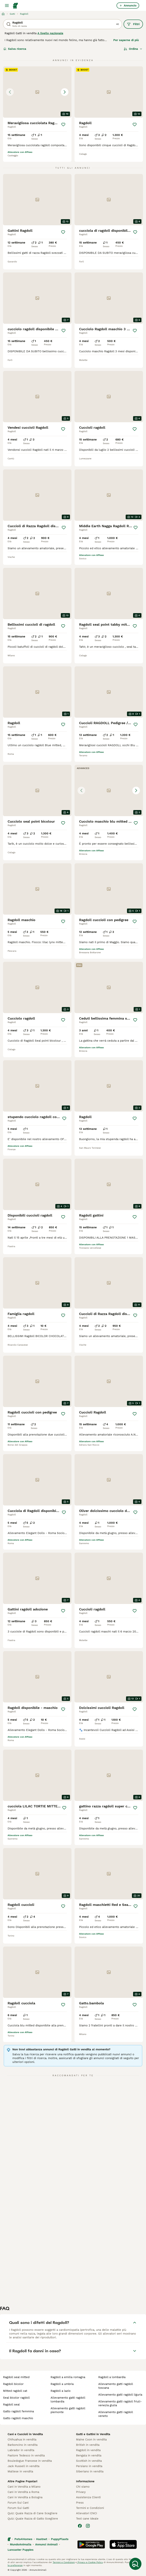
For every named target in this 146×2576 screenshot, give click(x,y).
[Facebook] (80, 2526)
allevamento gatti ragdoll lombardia (68, 2399)
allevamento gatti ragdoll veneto (115, 2414)
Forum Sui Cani (18, 2502)
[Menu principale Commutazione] (7, 5)
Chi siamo (83, 2486)
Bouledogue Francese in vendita (30, 2461)
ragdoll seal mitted (16, 2377)
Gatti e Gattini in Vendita (93, 2434)
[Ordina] (133, 49)
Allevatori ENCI (86, 2513)
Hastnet (41, 2539)
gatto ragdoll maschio (18, 2418)
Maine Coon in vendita (91, 2439)
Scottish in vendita (89, 2461)
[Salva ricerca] (135, 2564)
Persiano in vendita (89, 2466)
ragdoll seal (11, 2404)
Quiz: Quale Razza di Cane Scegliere (32, 2513)
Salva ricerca (14, 49)
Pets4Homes (23, 2539)
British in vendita (87, 2445)
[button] (37, 92)
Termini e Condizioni (90, 2508)
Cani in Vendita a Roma (23, 2492)
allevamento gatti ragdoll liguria (120, 2394)
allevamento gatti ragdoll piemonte (68, 2410)
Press (80, 2502)
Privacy (81, 2492)
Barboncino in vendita (22, 2445)
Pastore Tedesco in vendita (26, 2455)
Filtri (133, 24)
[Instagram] (88, 2526)
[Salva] (63, 124)
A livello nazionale (50, 33)
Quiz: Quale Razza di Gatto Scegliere (33, 2518)
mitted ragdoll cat (15, 2391)
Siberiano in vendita (89, 2471)
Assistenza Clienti (88, 2497)
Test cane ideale (87, 2518)
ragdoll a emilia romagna (68, 2377)
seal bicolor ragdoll (16, 2397)
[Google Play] (91, 2544)
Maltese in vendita (20, 2471)
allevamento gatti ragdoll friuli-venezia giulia (120, 2403)
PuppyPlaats (59, 2539)
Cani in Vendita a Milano (24, 2486)
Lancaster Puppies (20, 2549)
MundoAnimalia (20, 2544)
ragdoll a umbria (62, 2384)
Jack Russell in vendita (23, 2466)
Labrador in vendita (21, 2450)
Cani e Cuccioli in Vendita (25, 2434)
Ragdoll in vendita (88, 2450)
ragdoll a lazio (61, 2391)
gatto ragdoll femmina (18, 2411)
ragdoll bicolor (13, 2384)
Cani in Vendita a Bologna (25, 2497)
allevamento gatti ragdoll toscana (115, 2386)
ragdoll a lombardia (111, 2377)
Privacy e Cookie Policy (90, 2562)
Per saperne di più (126, 40)
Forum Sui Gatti (18, 2508)
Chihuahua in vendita (22, 2439)
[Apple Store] (123, 2544)
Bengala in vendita (88, 2455)
